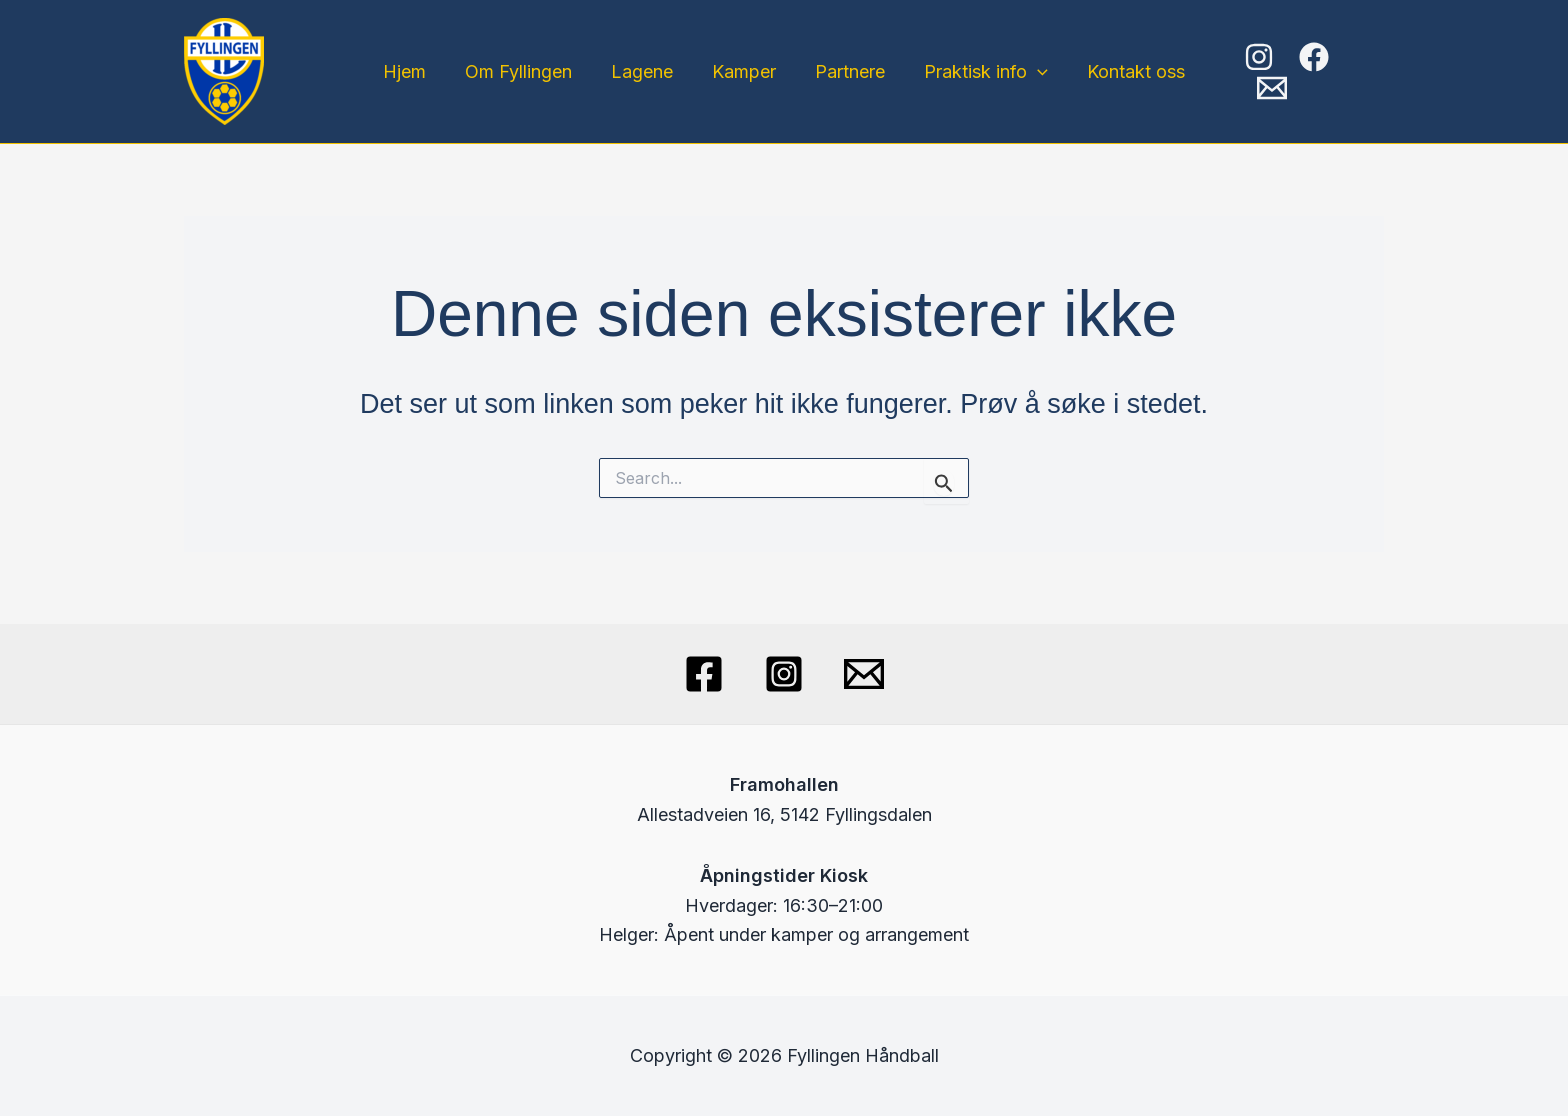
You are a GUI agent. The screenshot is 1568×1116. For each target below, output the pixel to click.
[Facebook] (1314, 72)
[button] (1031, 72)
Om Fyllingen (524, 71)
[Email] (1369, 72)
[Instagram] (1259, 72)
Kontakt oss (1127, 71)
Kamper (744, 71)
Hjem (413, 71)
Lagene (645, 71)
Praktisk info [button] (980, 72)
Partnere (847, 71)
